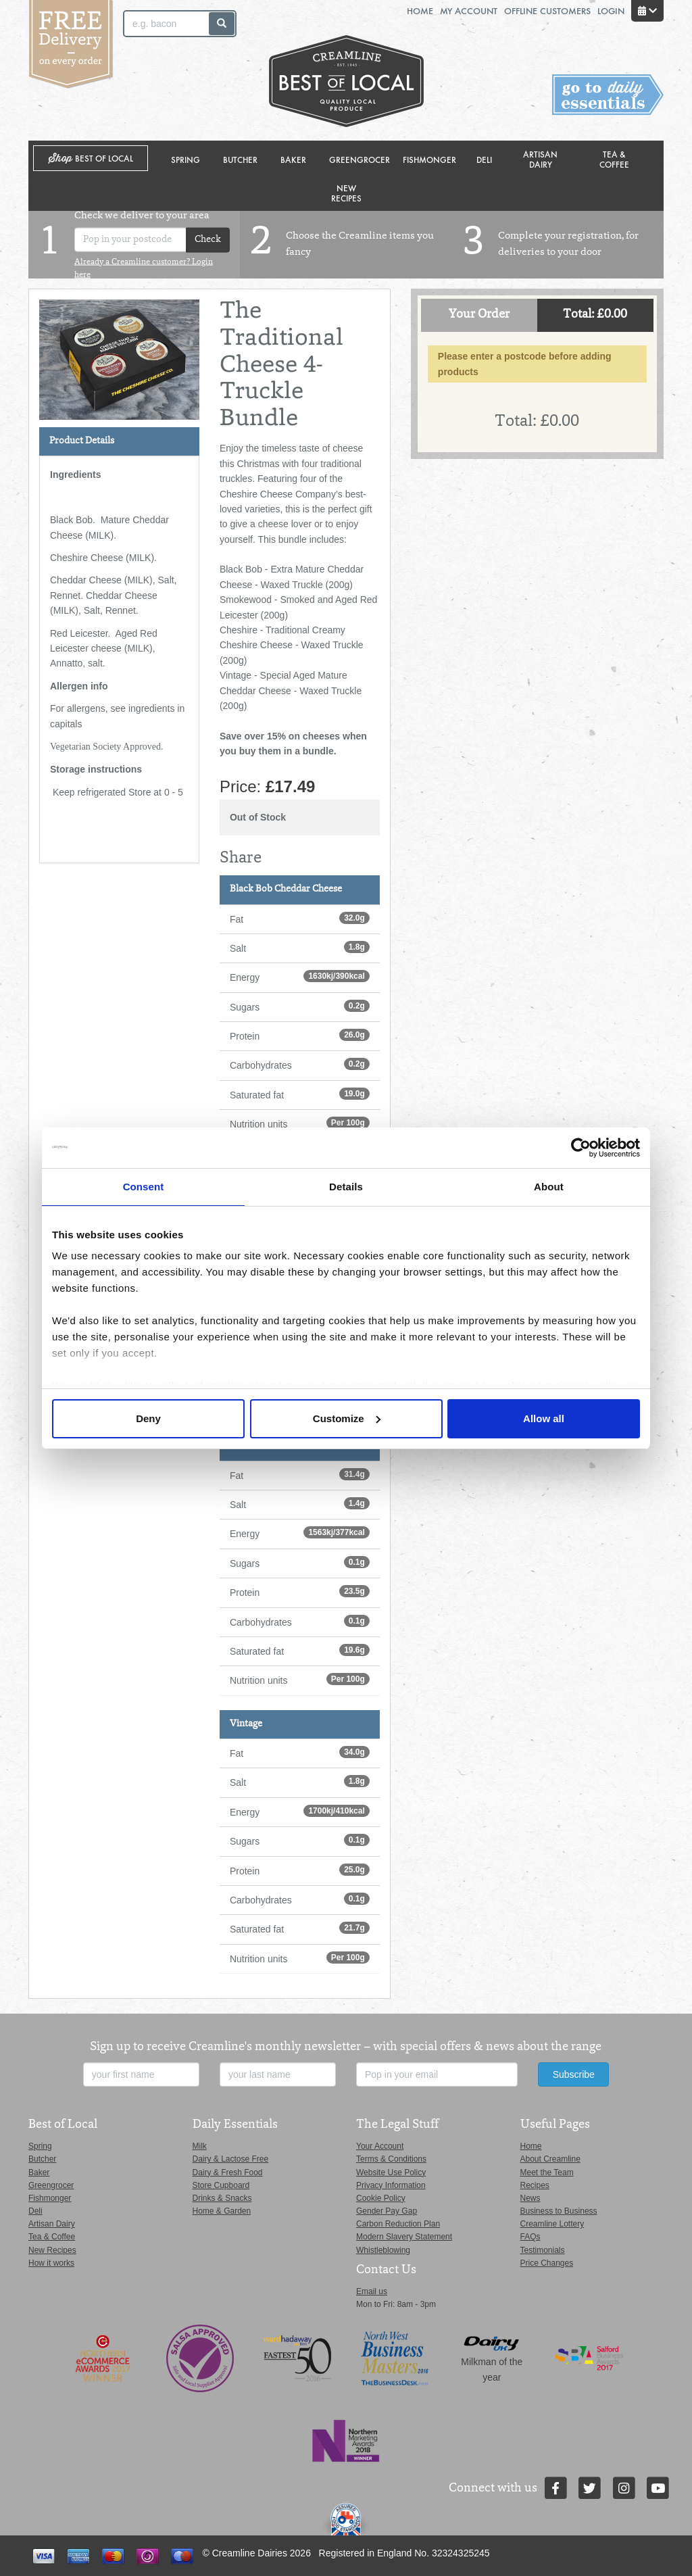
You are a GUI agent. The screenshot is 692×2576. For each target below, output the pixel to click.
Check (208, 240)
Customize (346, 1418)
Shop (91, 158)
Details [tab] (346, 1186)
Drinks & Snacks (222, 2198)
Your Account (379, 2146)
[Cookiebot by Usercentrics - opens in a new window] (581, 1148)
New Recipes (346, 192)
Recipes (534, 2185)
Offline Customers (547, 10)
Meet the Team (547, 2172)
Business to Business (558, 2211)
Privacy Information (391, 2185)
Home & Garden (222, 2211)
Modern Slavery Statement (404, 2236)
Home (420, 10)
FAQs (530, 2236)
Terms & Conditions (391, 2159)
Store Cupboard (221, 2185)
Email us (371, 2291)
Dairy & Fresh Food (228, 2172)
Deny (148, 1418)
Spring (185, 159)
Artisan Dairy (540, 159)
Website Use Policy (391, 2172)
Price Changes (547, 2263)
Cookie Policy (380, 2198)
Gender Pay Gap (386, 2211)
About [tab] (549, 1186)
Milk (200, 2146)
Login (610, 10)
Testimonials (542, 2250)
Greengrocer (359, 159)
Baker (293, 159)
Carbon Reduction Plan (398, 2224)
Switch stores (608, 95)
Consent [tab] (143, 1186)
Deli (484, 159)
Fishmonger (429, 159)
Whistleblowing (383, 2250)
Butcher (240, 159)
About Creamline (550, 2159)
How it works (51, 2263)
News (530, 2198)
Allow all (543, 1418)
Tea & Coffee (614, 159)
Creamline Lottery (552, 2224)
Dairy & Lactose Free (231, 2159)
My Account (468, 10)
